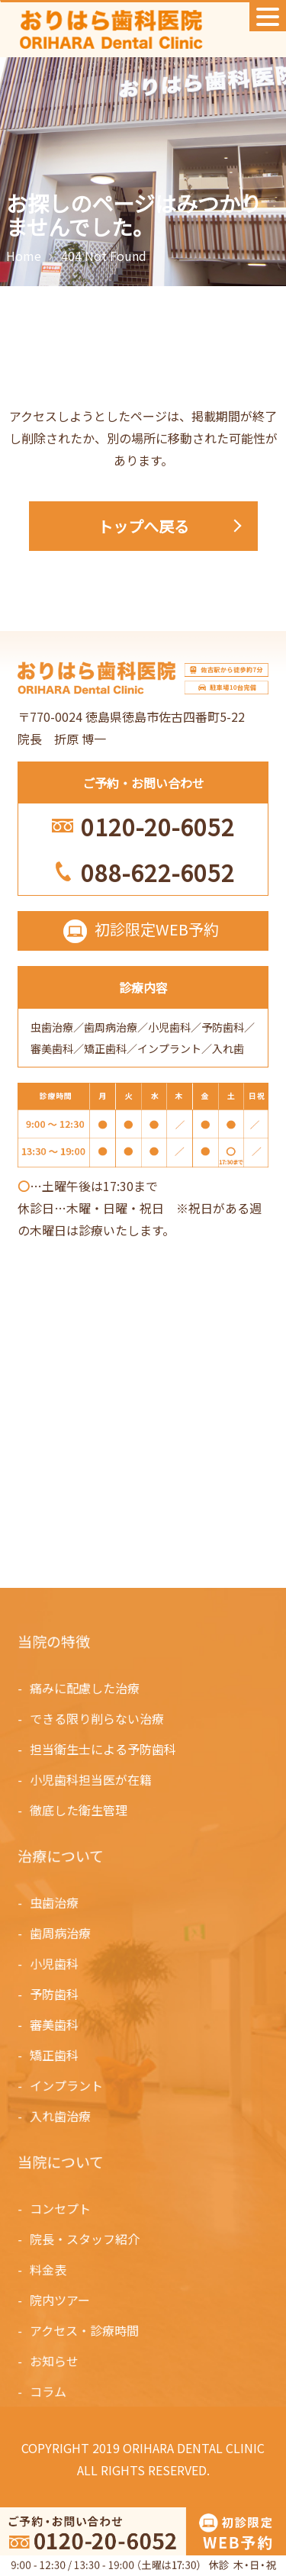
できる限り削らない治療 (97, 1719)
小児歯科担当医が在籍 (91, 1778)
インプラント (67, 2084)
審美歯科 (55, 2024)
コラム (49, 2390)
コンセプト (61, 2209)
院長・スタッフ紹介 (85, 2239)
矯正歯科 (55, 2054)
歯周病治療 (61, 1933)
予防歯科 (55, 1994)
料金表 (49, 2269)
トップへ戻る (143, 526)
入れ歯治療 (61, 2114)
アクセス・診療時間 (85, 2329)
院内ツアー (61, 2300)
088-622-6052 (158, 872)
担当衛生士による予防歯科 (103, 1749)
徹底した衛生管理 (79, 1809)
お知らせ (55, 2360)
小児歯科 (55, 1964)
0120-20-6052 (158, 826)
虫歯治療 (55, 1904)
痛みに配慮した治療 (85, 1688)
